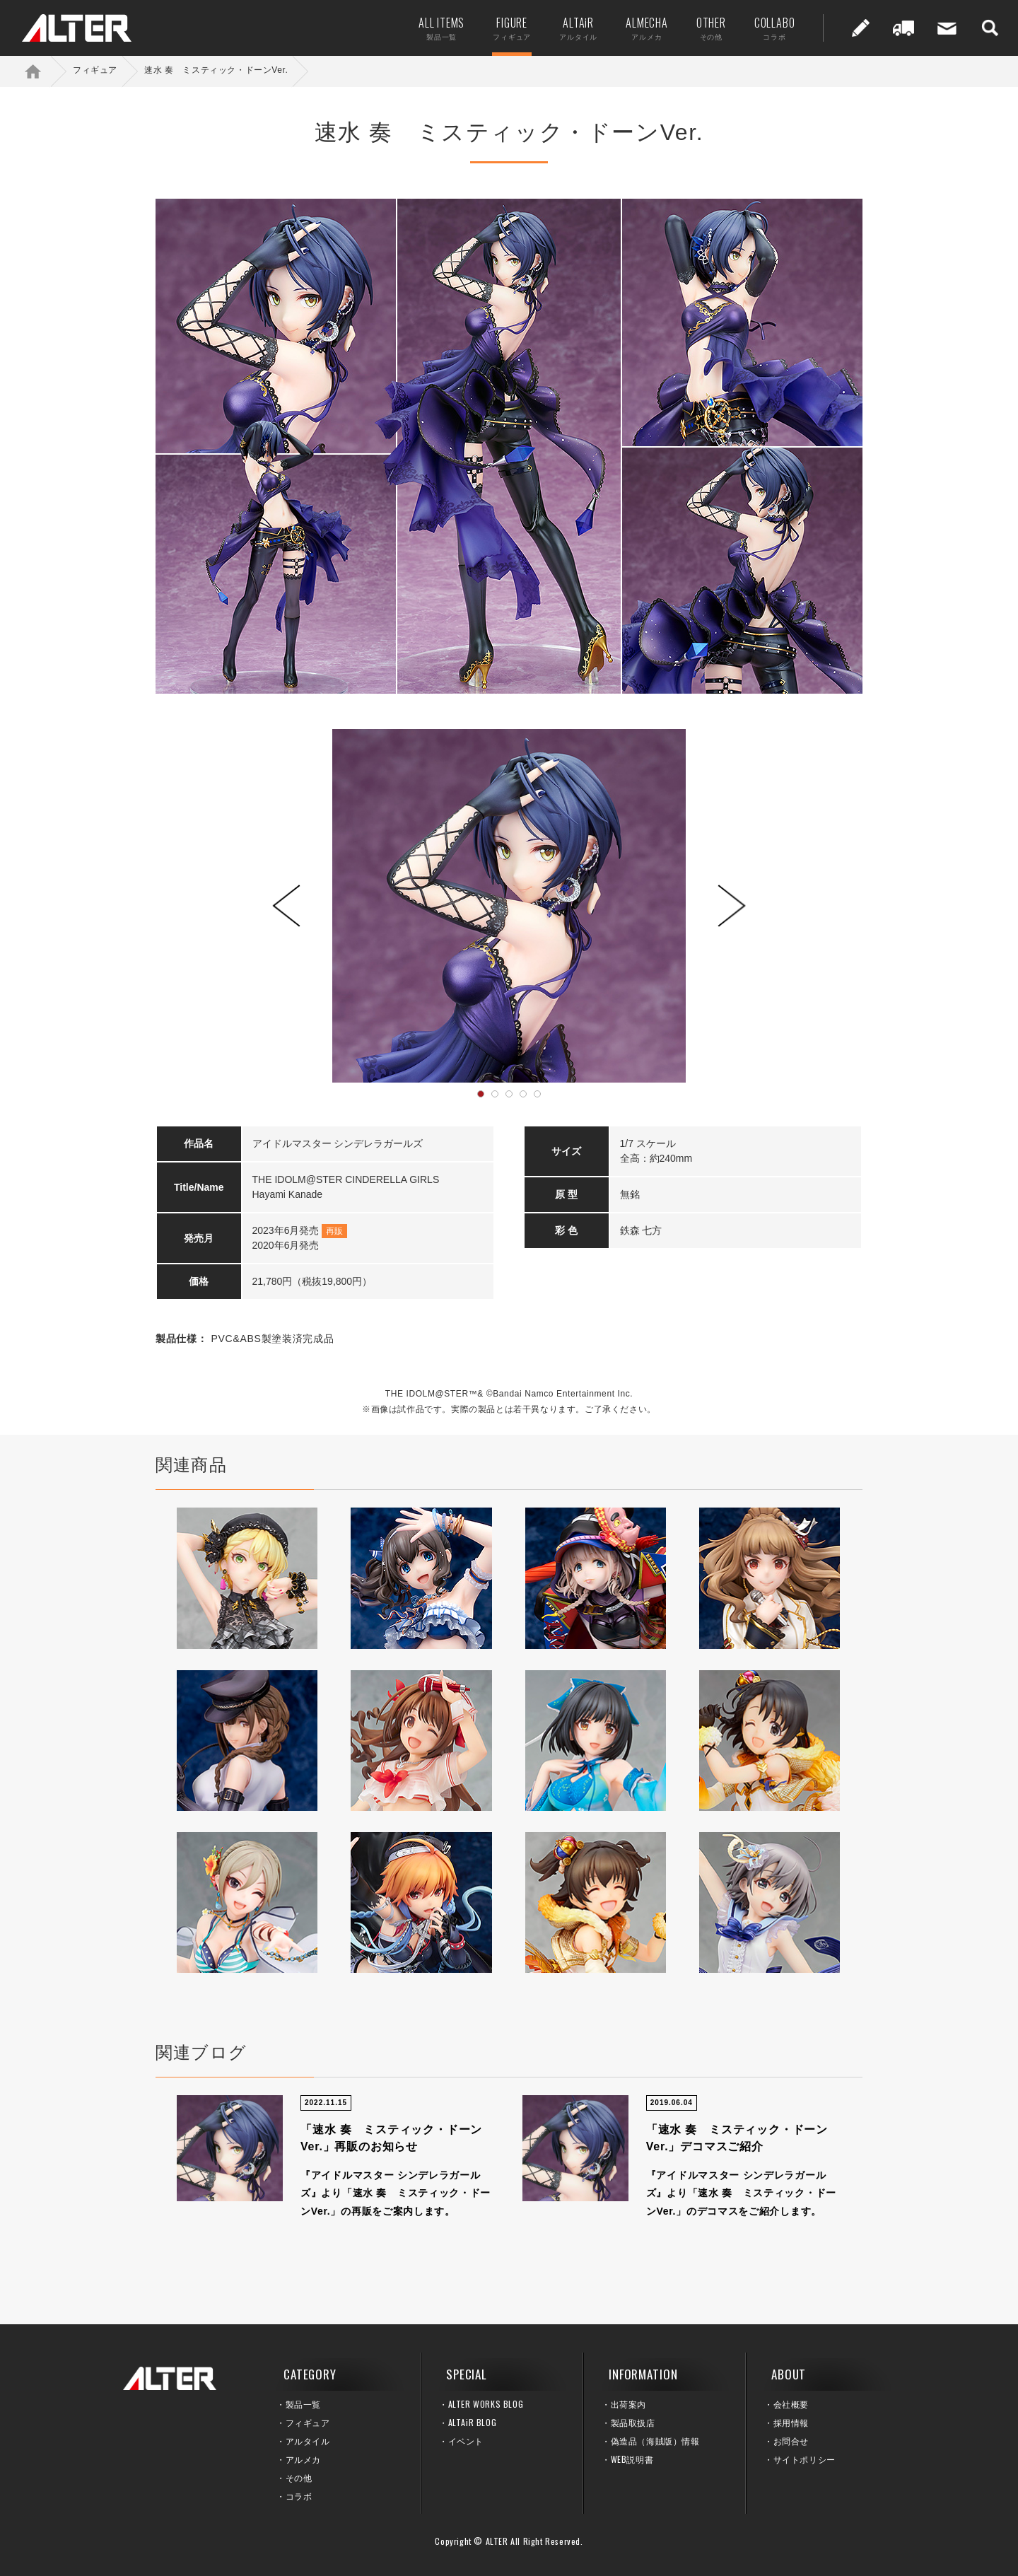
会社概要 (791, 2404)
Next (732, 906)
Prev (286, 906)
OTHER (707, 28)
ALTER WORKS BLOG (486, 2404)
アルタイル (308, 2441)
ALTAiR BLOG (472, 2422)
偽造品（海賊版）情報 (655, 2441)
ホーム (42, 71)
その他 (299, 2477)
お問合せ (791, 2441)
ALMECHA (644, 28)
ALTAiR (575, 28)
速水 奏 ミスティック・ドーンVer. (216, 70)
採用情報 (791, 2422)
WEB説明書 (632, 2459)
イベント (466, 2441)
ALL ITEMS (439, 28)
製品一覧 (303, 2404)
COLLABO (771, 28)
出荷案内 (900, 28)
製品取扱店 (633, 2422)
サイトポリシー (804, 2459)
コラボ (299, 2496)
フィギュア (95, 70)
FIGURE (509, 28)
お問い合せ (943, 28)
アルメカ (303, 2459)
